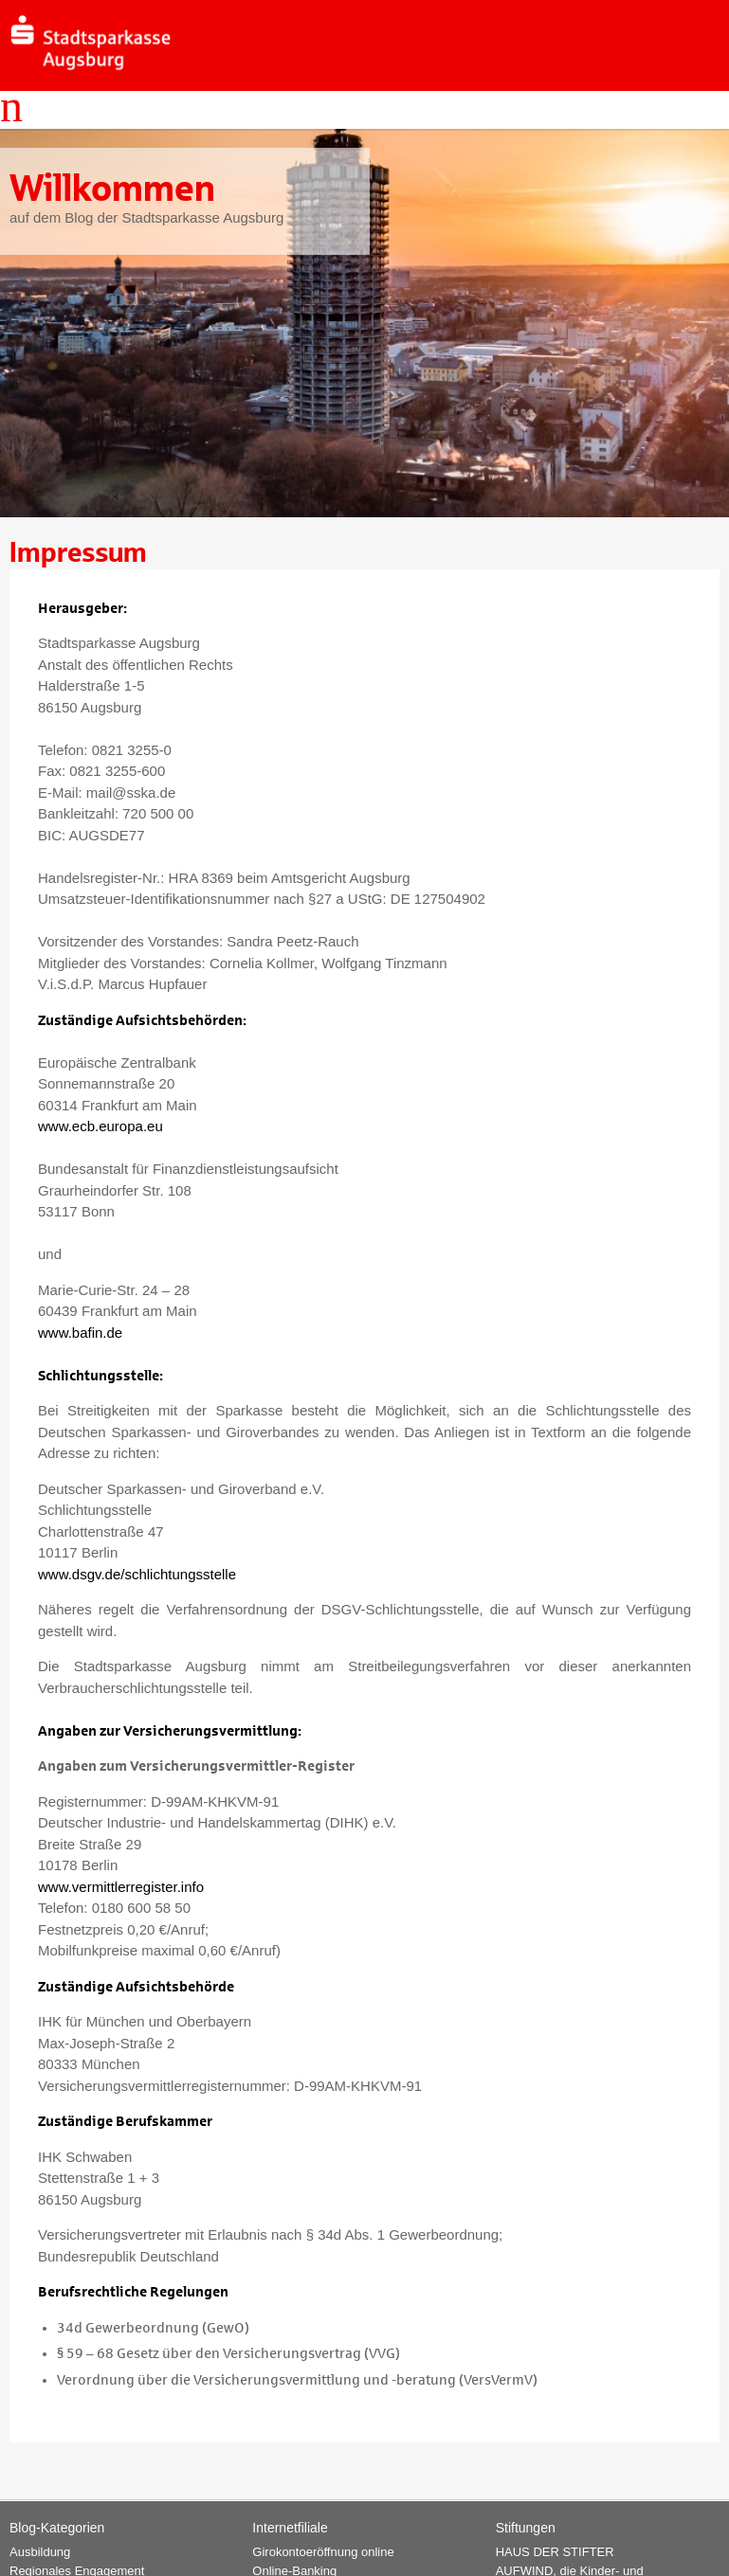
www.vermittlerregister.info (121, 1887)
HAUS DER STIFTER (555, 2552)
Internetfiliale (289, 2527)
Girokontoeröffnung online (322, 2552)
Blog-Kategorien (56, 2527)
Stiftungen (526, 2527)
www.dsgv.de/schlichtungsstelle (137, 1574)
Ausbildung (39, 2552)
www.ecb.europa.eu (100, 1126)
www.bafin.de (80, 1332)
